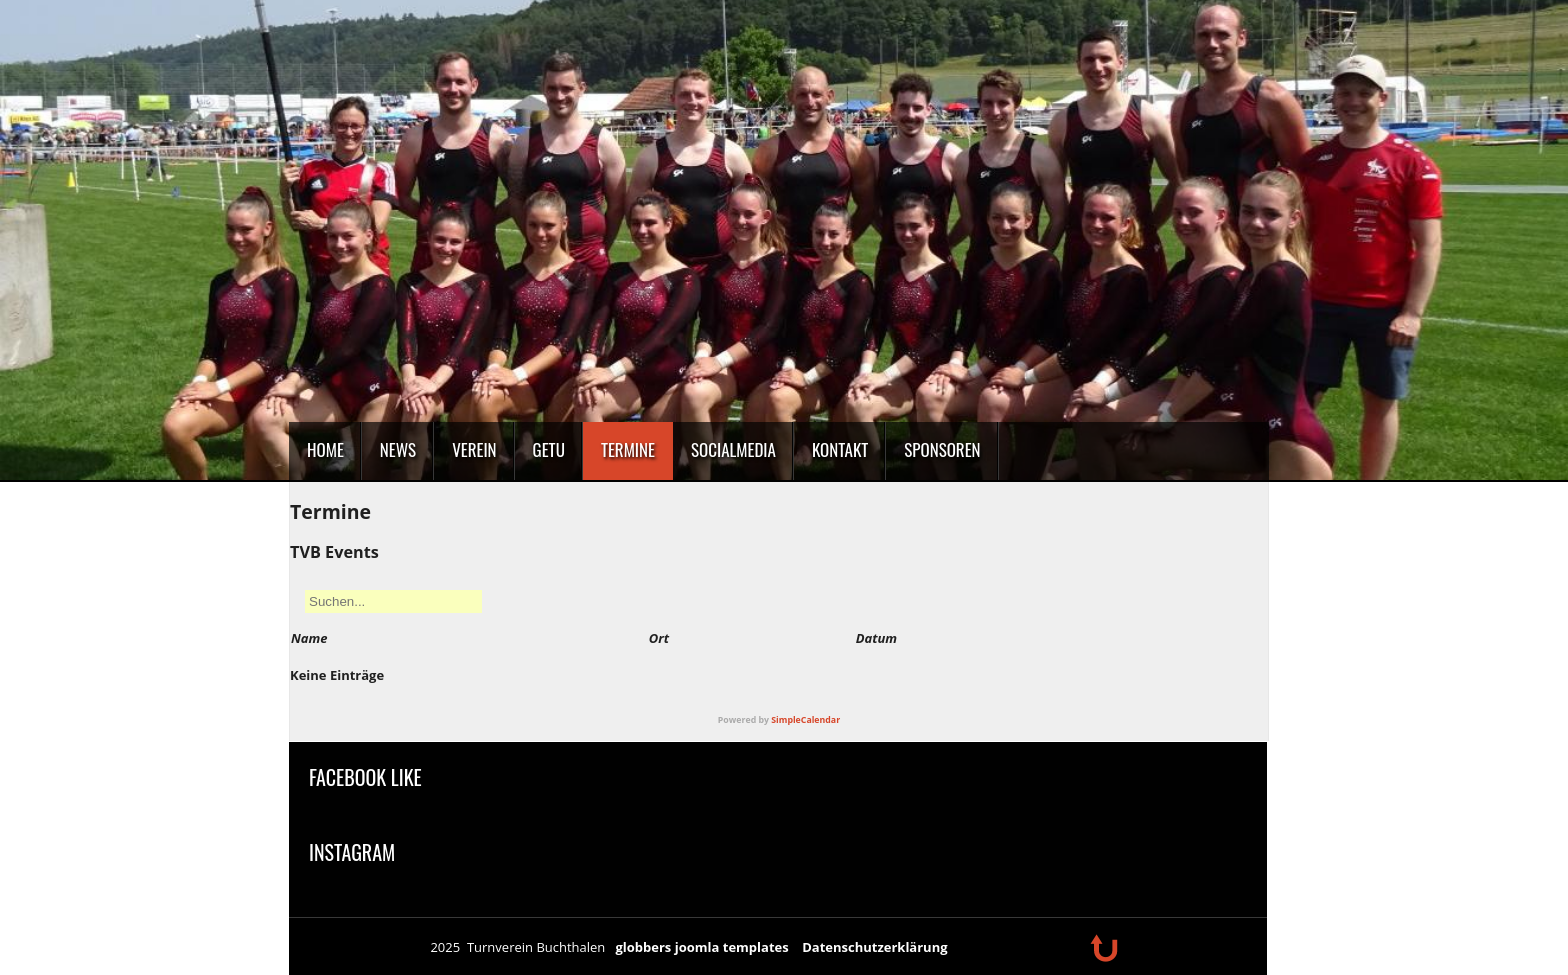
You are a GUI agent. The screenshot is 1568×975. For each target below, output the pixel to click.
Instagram (352, 852)
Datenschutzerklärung (874, 947)
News (398, 449)
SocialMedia (733, 449)
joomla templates (732, 947)
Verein (474, 449)
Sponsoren (942, 449)
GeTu (549, 449)
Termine (628, 449)
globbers (643, 947)
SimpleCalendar (805, 720)
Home (325, 449)
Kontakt (840, 449)
